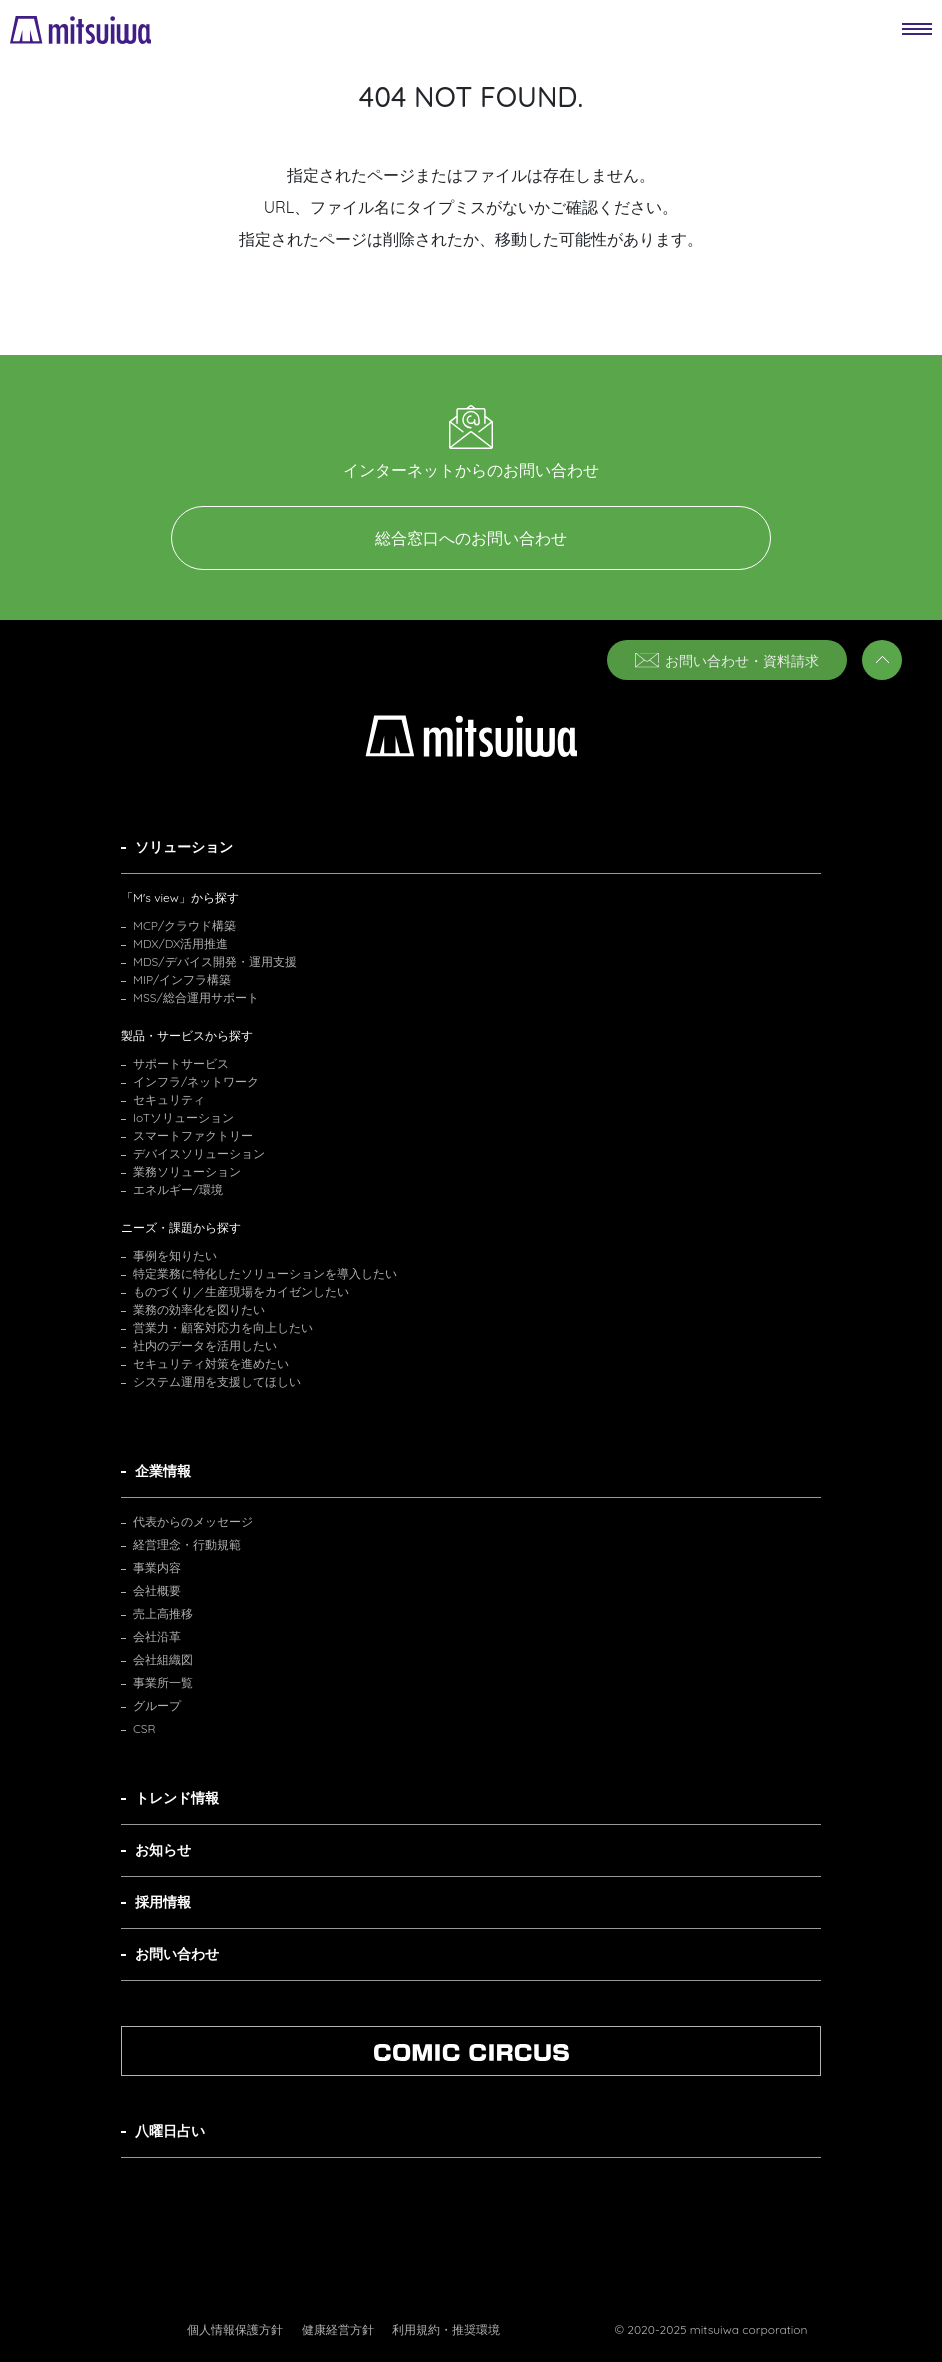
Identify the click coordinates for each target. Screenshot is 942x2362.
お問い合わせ (177, 1954)
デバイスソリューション (199, 1153)
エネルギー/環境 (178, 1189)
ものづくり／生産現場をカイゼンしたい (241, 1291)
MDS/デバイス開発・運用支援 (215, 961)
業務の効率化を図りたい (199, 1309)
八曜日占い (170, 2131)
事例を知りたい (175, 1255)
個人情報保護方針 (235, 2329)
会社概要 (157, 1590)
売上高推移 (163, 1613)
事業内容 (157, 1567)
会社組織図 (163, 1659)
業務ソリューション (187, 1171)
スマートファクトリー (193, 1135)
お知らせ (163, 1850)
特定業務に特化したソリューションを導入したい (265, 1273)
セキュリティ (169, 1099)
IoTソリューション (183, 1117)
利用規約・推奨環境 (446, 2329)
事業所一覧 (163, 1682)
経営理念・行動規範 (187, 1544)
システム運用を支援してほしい (217, 1381)
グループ (157, 1705)
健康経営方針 (338, 2329)
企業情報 (163, 1471)
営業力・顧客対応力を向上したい (223, 1327)
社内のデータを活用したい (205, 1345)
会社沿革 (157, 1636)
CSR (144, 1728)
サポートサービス (181, 1063)
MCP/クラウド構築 (184, 925)
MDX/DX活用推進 (180, 943)
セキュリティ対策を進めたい (211, 1363)
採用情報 (163, 1902)
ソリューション (184, 847)
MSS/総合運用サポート (196, 997)
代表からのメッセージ (193, 1521)
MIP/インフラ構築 (182, 979)
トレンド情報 (177, 1798)
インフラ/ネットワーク (196, 1081)
